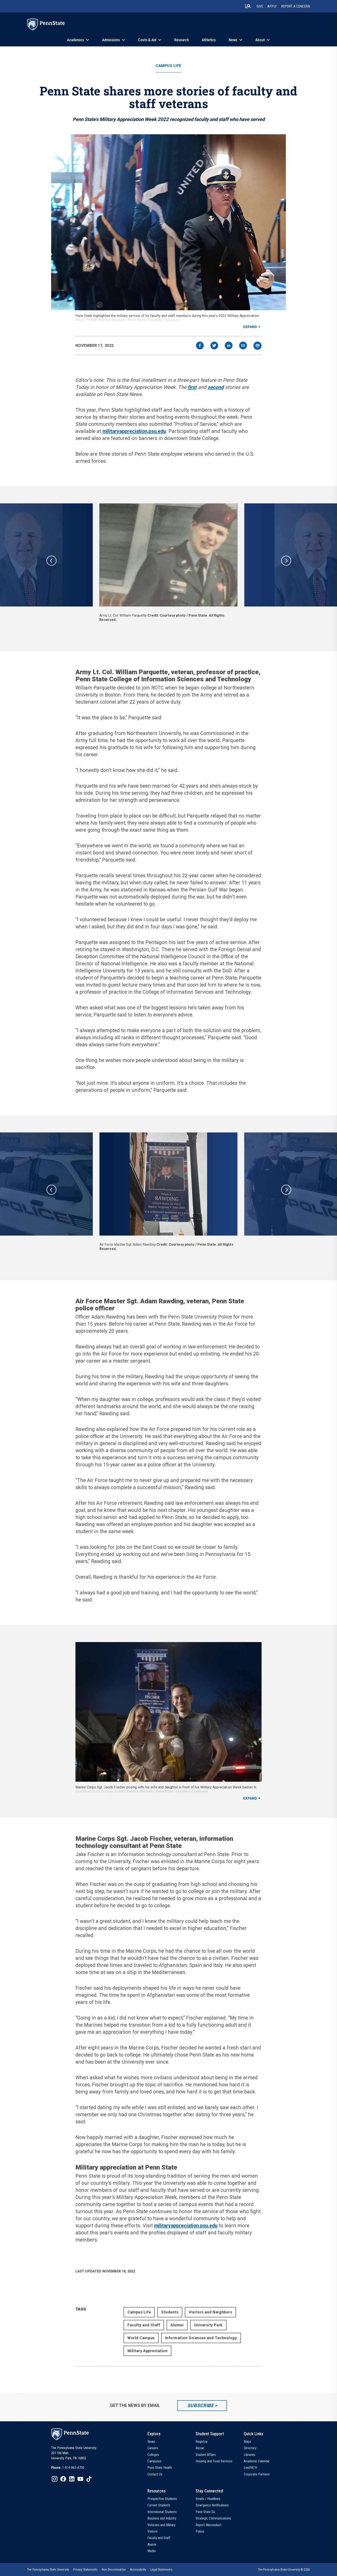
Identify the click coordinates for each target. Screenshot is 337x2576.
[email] (243, 346)
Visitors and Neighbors (210, 2312)
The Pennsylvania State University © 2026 (284, 2569)
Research (181, 40)
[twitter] (214, 346)
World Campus (141, 2338)
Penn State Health (159, 2468)
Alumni (177, 2325)
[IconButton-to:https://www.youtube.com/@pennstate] (80, 2478)
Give (260, 6)
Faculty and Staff (143, 2325)
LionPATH (250, 2468)
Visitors (152, 2531)
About (260, 40)
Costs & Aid (147, 40)
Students (169, 2312)
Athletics (209, 40)
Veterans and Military (161, 2525)
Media (151, 2551)
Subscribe (200, 2405)
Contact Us (154, 2474)
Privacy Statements (85, 2569)
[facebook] (200, 346)
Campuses (154, 2461)
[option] (168, 564)
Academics (75, 40)
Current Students (158, 2505)
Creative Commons (164, 320)
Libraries (249, 2455)
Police (200, 2531)
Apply (272, 6)
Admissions (111, 40)
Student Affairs (206, 2455)
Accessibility (138, 2569)
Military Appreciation (147, 2350)
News (233, 40)
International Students (162, 2512)
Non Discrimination (114, 2569)
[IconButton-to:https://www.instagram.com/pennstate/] (54, 2478)
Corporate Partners (257, 2474)
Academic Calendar (257, 2461)
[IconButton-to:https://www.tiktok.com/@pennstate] (89, 2478)
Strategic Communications (213, 2518)
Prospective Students (162, 2499)
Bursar (200, 2448)
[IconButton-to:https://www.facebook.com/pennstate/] (63, 2478)
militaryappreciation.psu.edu (134, 431)
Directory (250, 2448)
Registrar (202, 2442)
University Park (208, 2325)
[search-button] (247, 6)
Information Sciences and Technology (201, 2338)
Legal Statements (161, 2569)
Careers (152, 2448)
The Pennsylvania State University (48, 2569)
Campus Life (168, 66)
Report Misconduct (208, 2525)
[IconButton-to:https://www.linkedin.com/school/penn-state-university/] (71, 2478)
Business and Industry (161, 2518)
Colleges (153, 2455)
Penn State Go (205, 2512)
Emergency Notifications (212, 2505)
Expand (250, 327)
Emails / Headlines (208, 2499)
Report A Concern (295, 6)
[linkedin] (229, 346)
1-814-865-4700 (73, 2468)
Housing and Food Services (214, 2461)
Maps (247, 2442)
